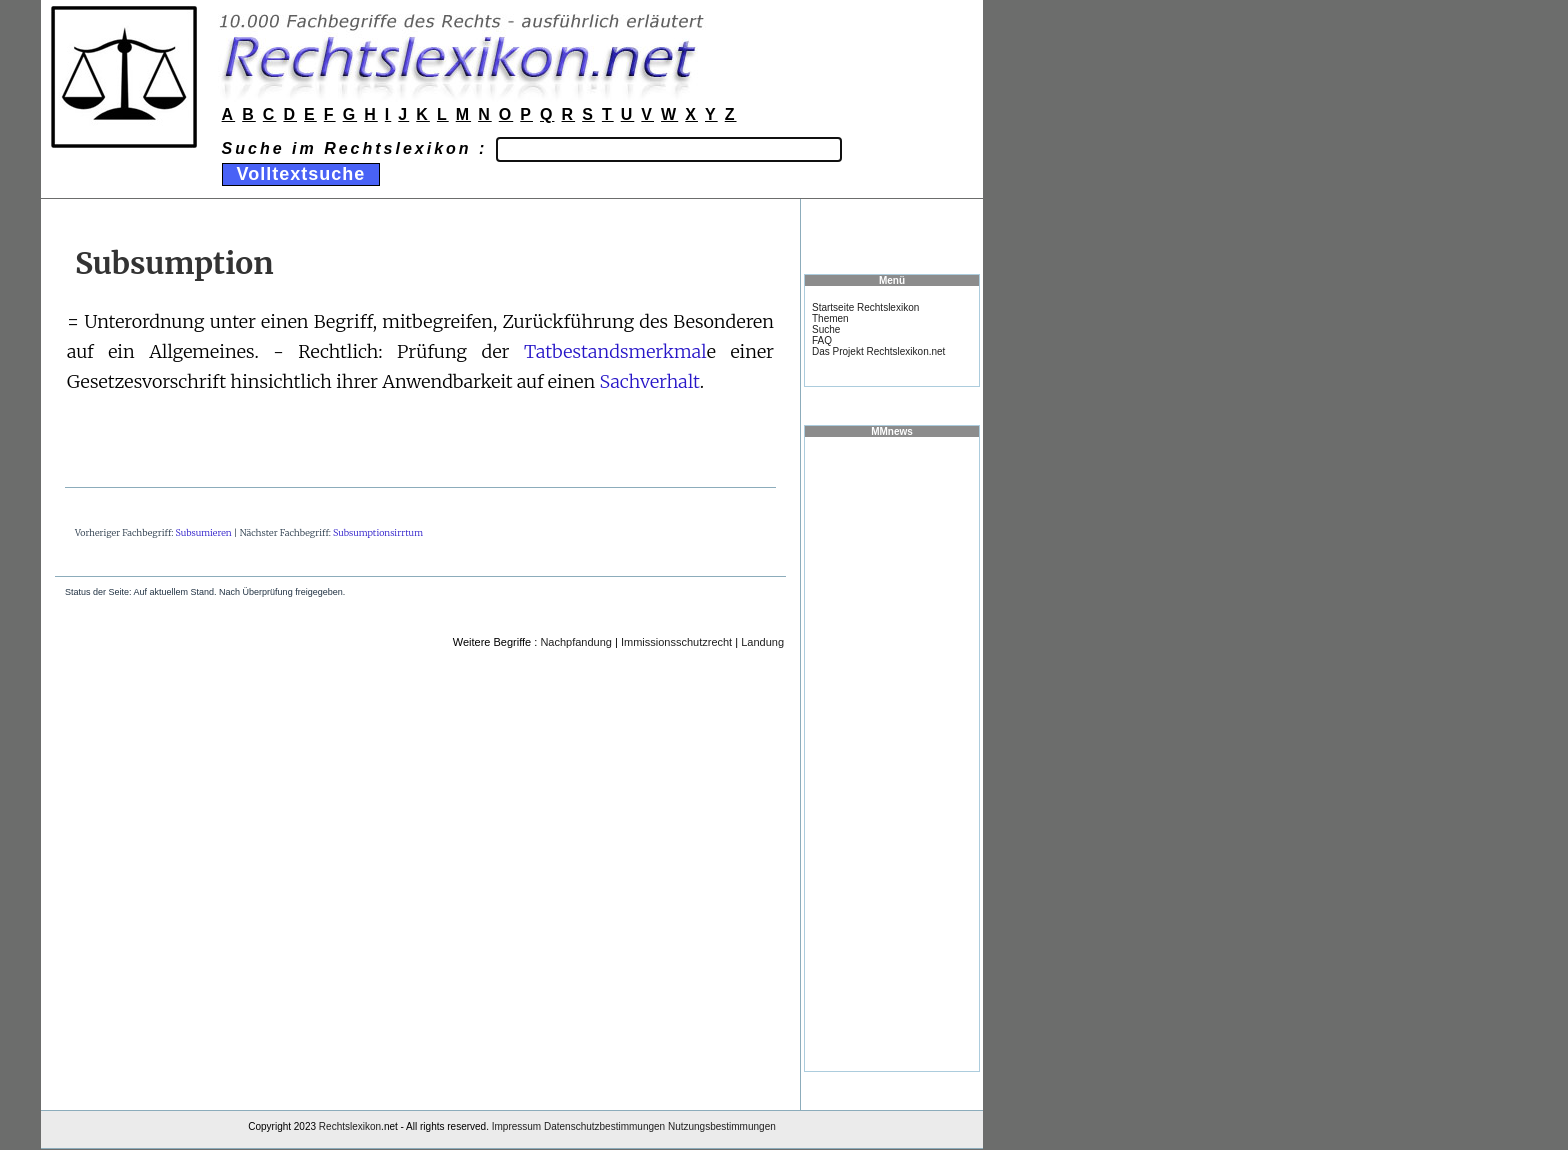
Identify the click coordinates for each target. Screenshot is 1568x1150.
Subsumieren (204, 532)
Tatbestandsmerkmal (615, 351)
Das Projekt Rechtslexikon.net (878, 351)
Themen (830, 318)
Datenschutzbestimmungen (604, 1126)
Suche (826, 329)
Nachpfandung (576, 642)
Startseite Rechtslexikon (865, 307)
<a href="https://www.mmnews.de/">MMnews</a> (892, 753)
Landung (762, 642)
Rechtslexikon (350, 1126)
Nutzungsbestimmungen (722, 1126)
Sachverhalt (650, 381)
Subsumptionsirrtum (378, 532)
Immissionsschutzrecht (676, 642)
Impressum (516, 1126)
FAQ (822, 340)
